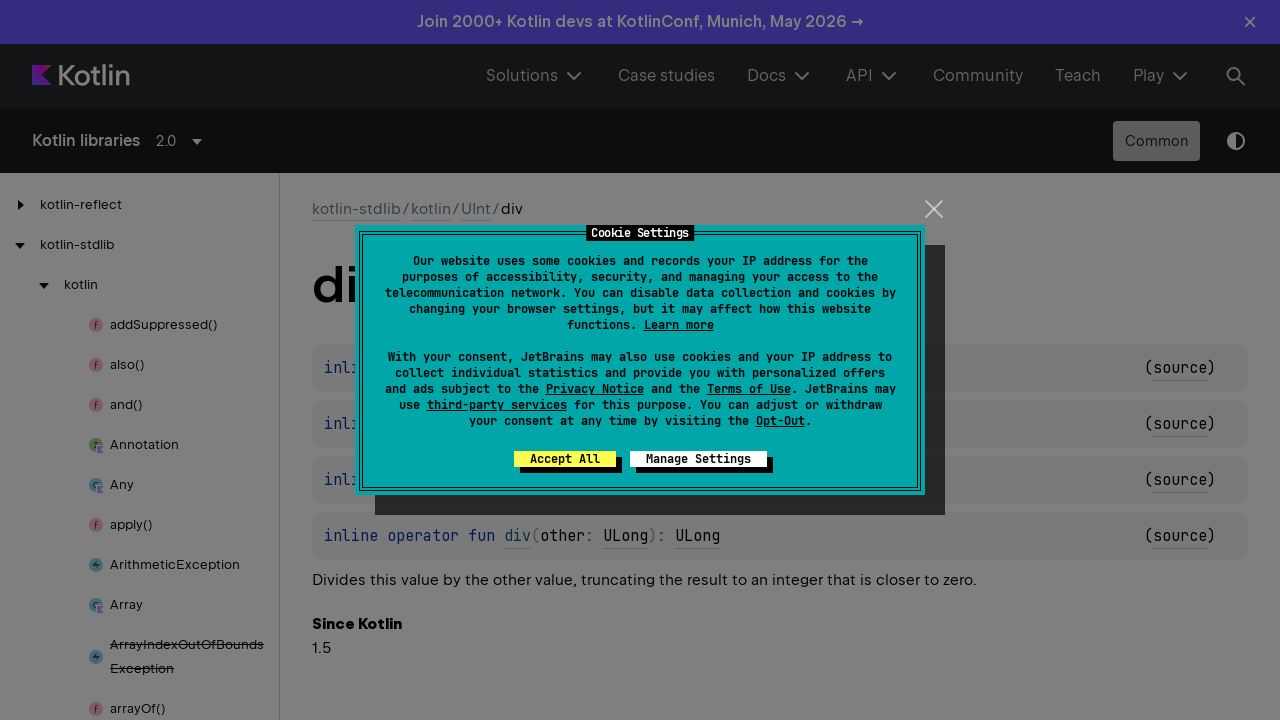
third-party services (497, 405)
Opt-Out (780, 421)
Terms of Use (749, 389)
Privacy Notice (595, 389)
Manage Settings (698, 459)
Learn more (679, 325)
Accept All (565, 459)
